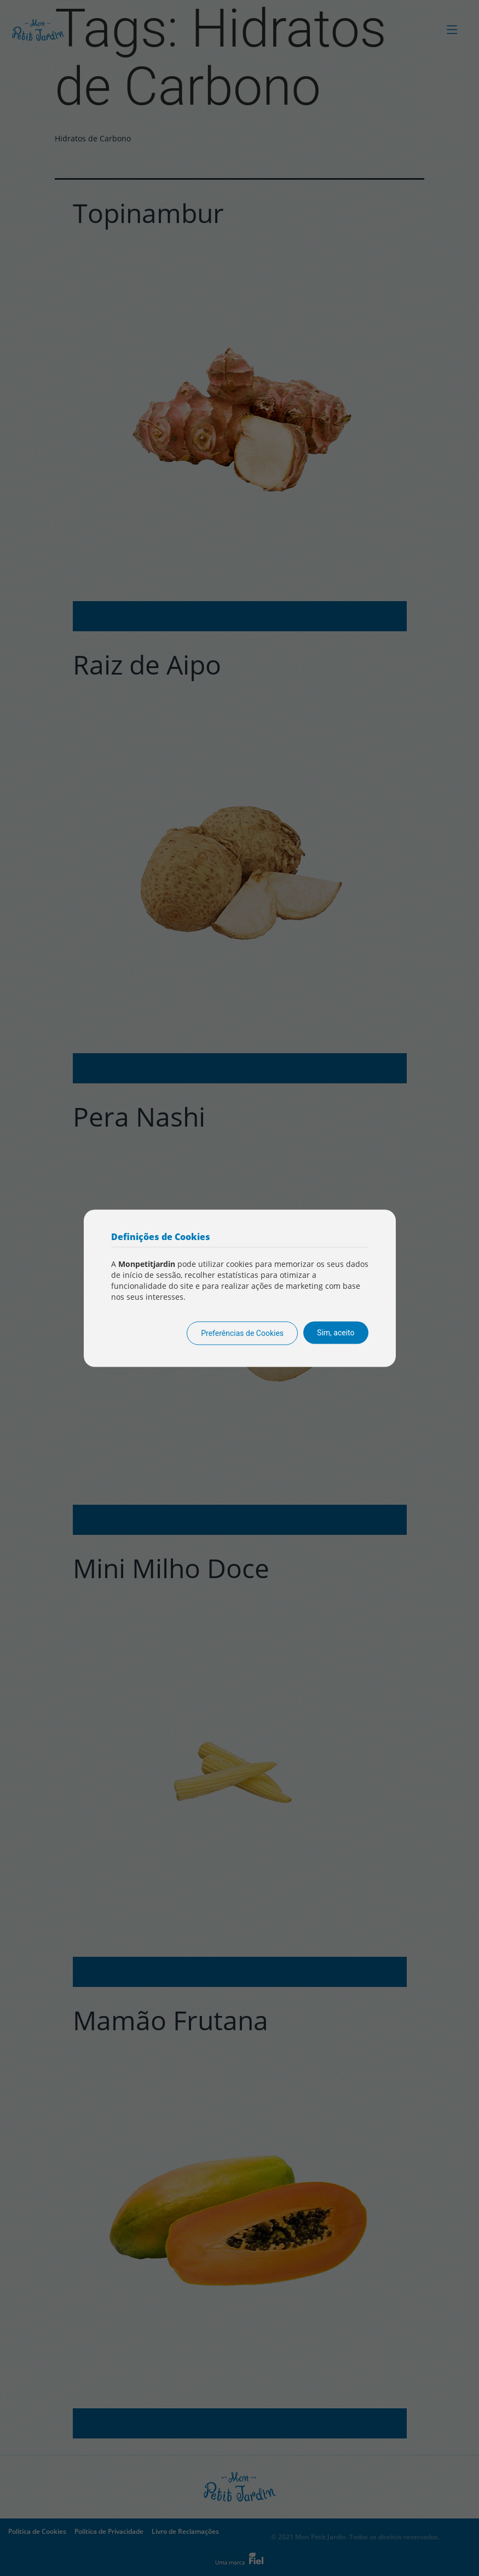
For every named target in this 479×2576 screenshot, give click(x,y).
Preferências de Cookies (242, 1332)
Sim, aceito (335, 1332)
